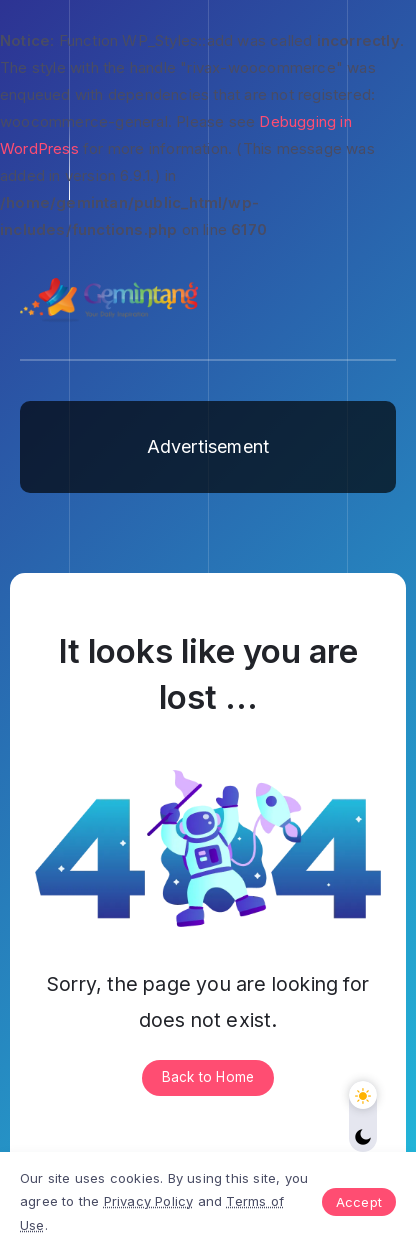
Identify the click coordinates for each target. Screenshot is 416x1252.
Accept (359, 1202)
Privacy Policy (149, 1201)
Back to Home (208, 1077)
